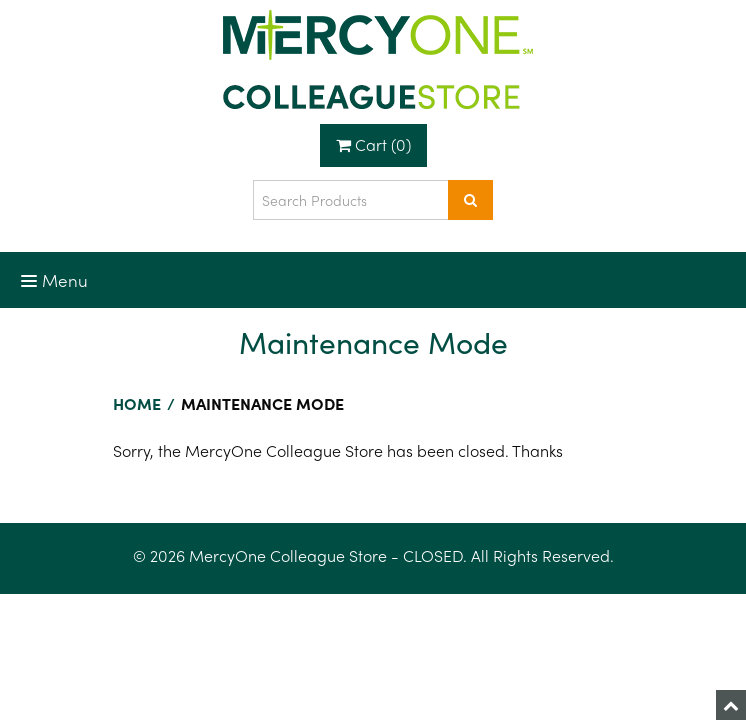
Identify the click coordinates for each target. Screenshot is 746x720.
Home (137, 403)
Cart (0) (373, 144)
